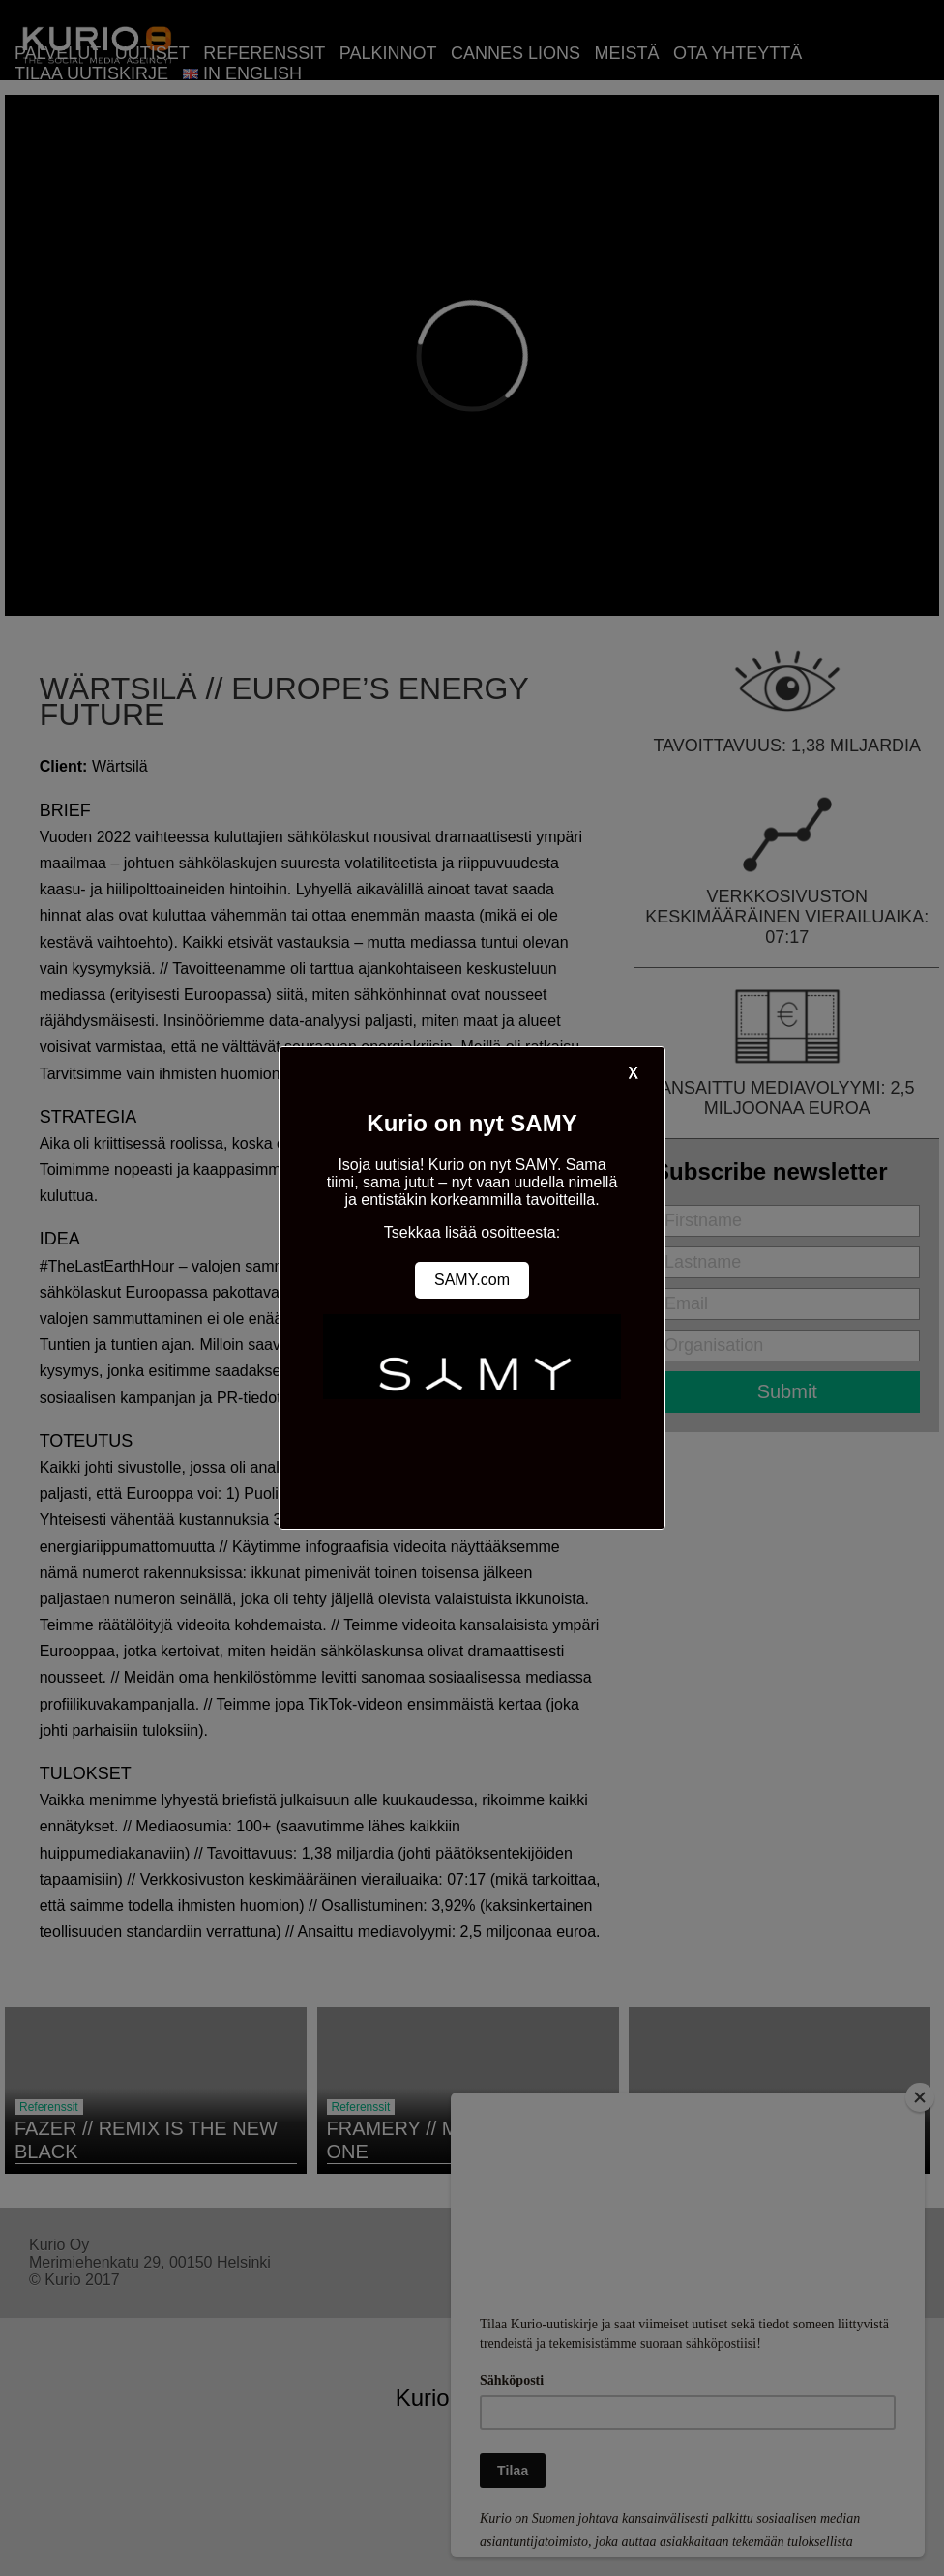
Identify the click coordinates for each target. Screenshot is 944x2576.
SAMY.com (472, 1280)
